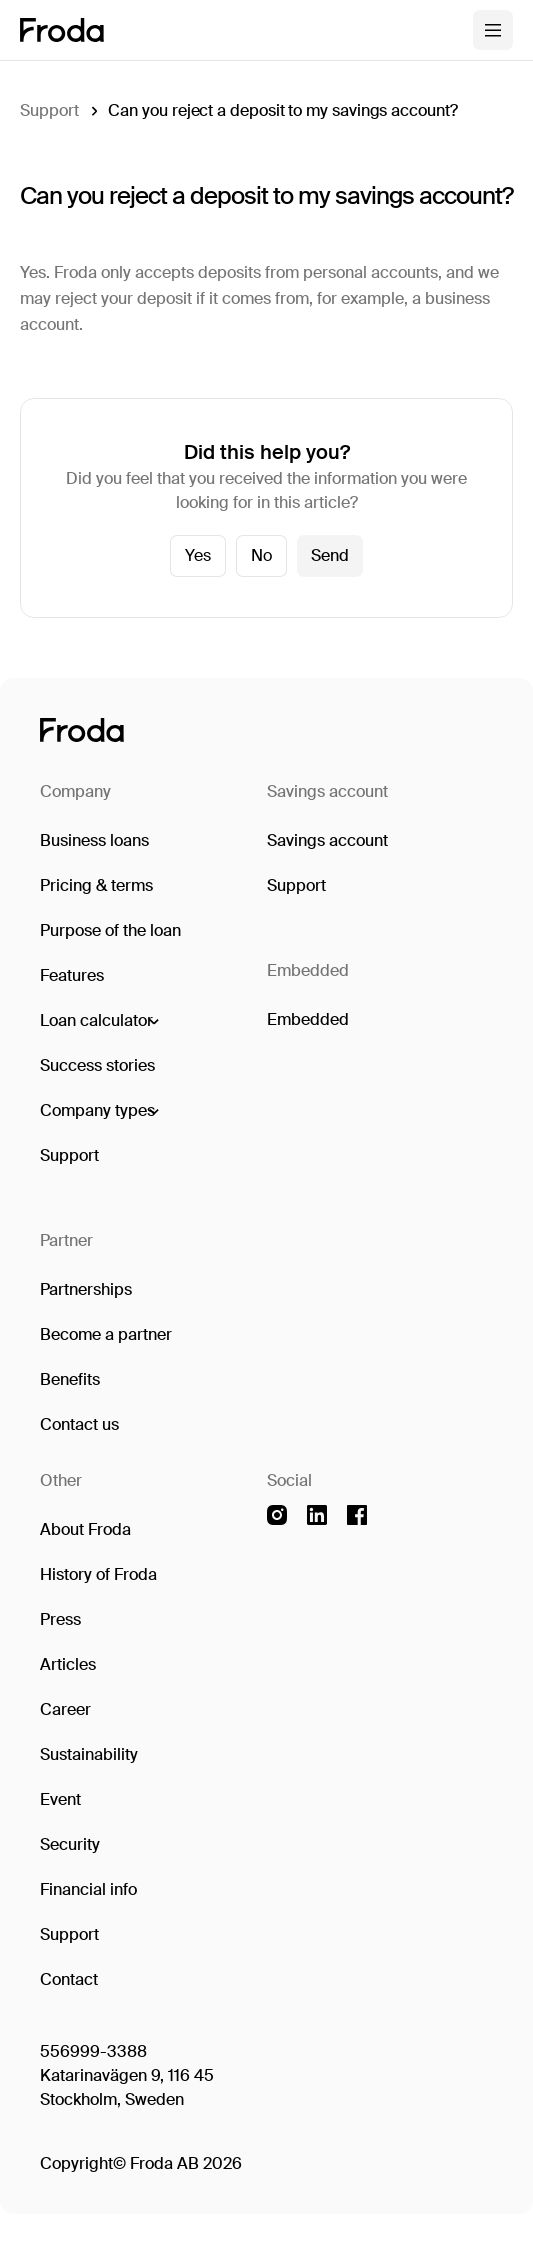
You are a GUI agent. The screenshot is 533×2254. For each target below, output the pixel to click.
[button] (98, 1021)
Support (49, 110)
